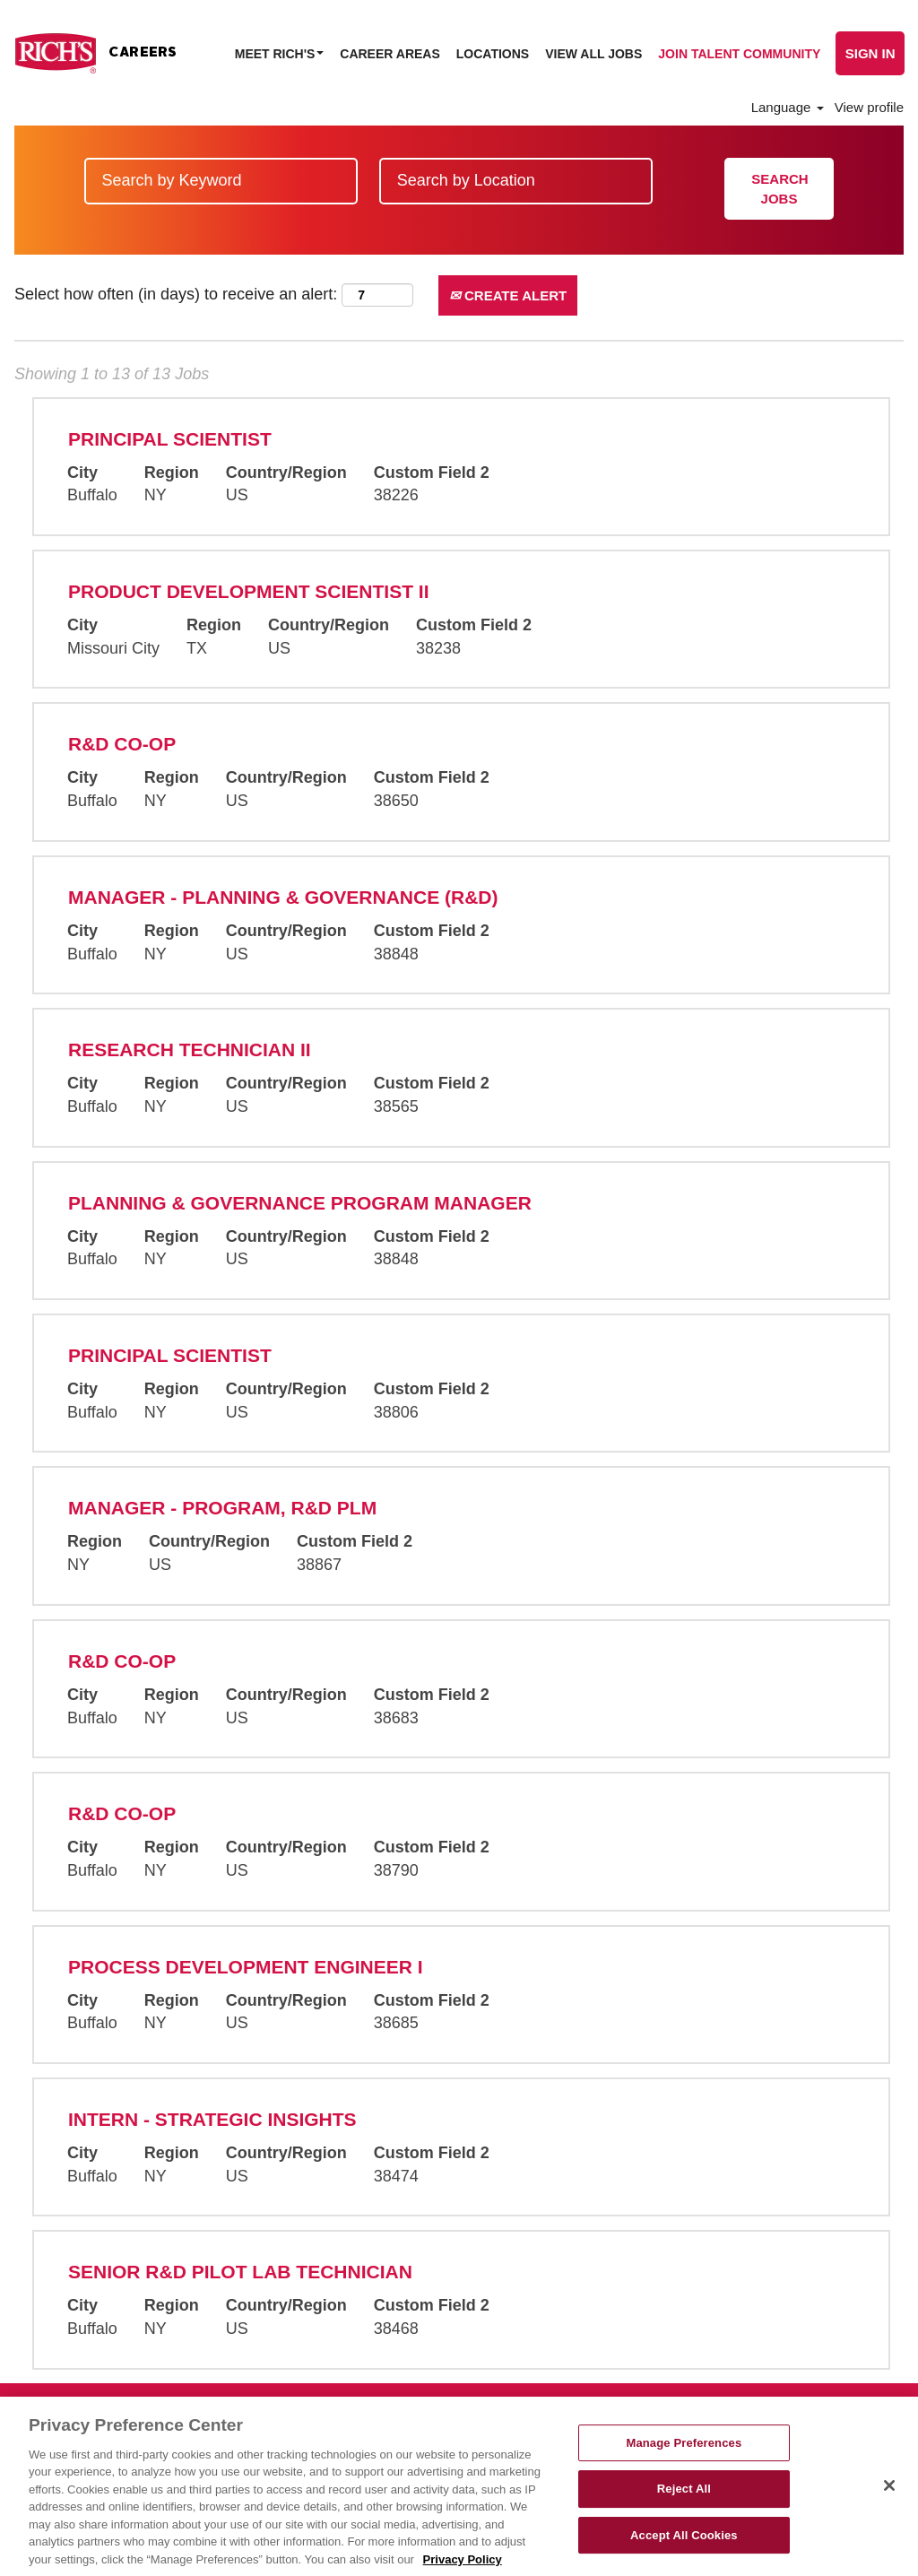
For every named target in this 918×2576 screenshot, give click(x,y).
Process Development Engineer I (245, 1966)
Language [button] (787, 107)
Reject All (684, 2506)
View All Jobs (593, 54)
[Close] (889, 2503)
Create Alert (508, 295)
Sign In (870, 53)
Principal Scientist (170, 439)
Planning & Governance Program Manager (300, 1203)
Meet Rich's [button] (280, 54)
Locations (492, 54)
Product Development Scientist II (248, 591)
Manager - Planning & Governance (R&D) (283, 897)
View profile (869, 107)
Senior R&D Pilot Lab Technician (240, 2271)
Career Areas (390, 54)
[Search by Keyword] (221, 181)
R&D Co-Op (122, 743)
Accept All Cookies (684, 2553)
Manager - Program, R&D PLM (222, 1507)
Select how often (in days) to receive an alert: (175, 294)
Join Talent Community (739, 54)
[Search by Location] (516, 181)
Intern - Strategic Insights (212, 2119)
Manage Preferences (683, 2461)
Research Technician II (189, 1049)
